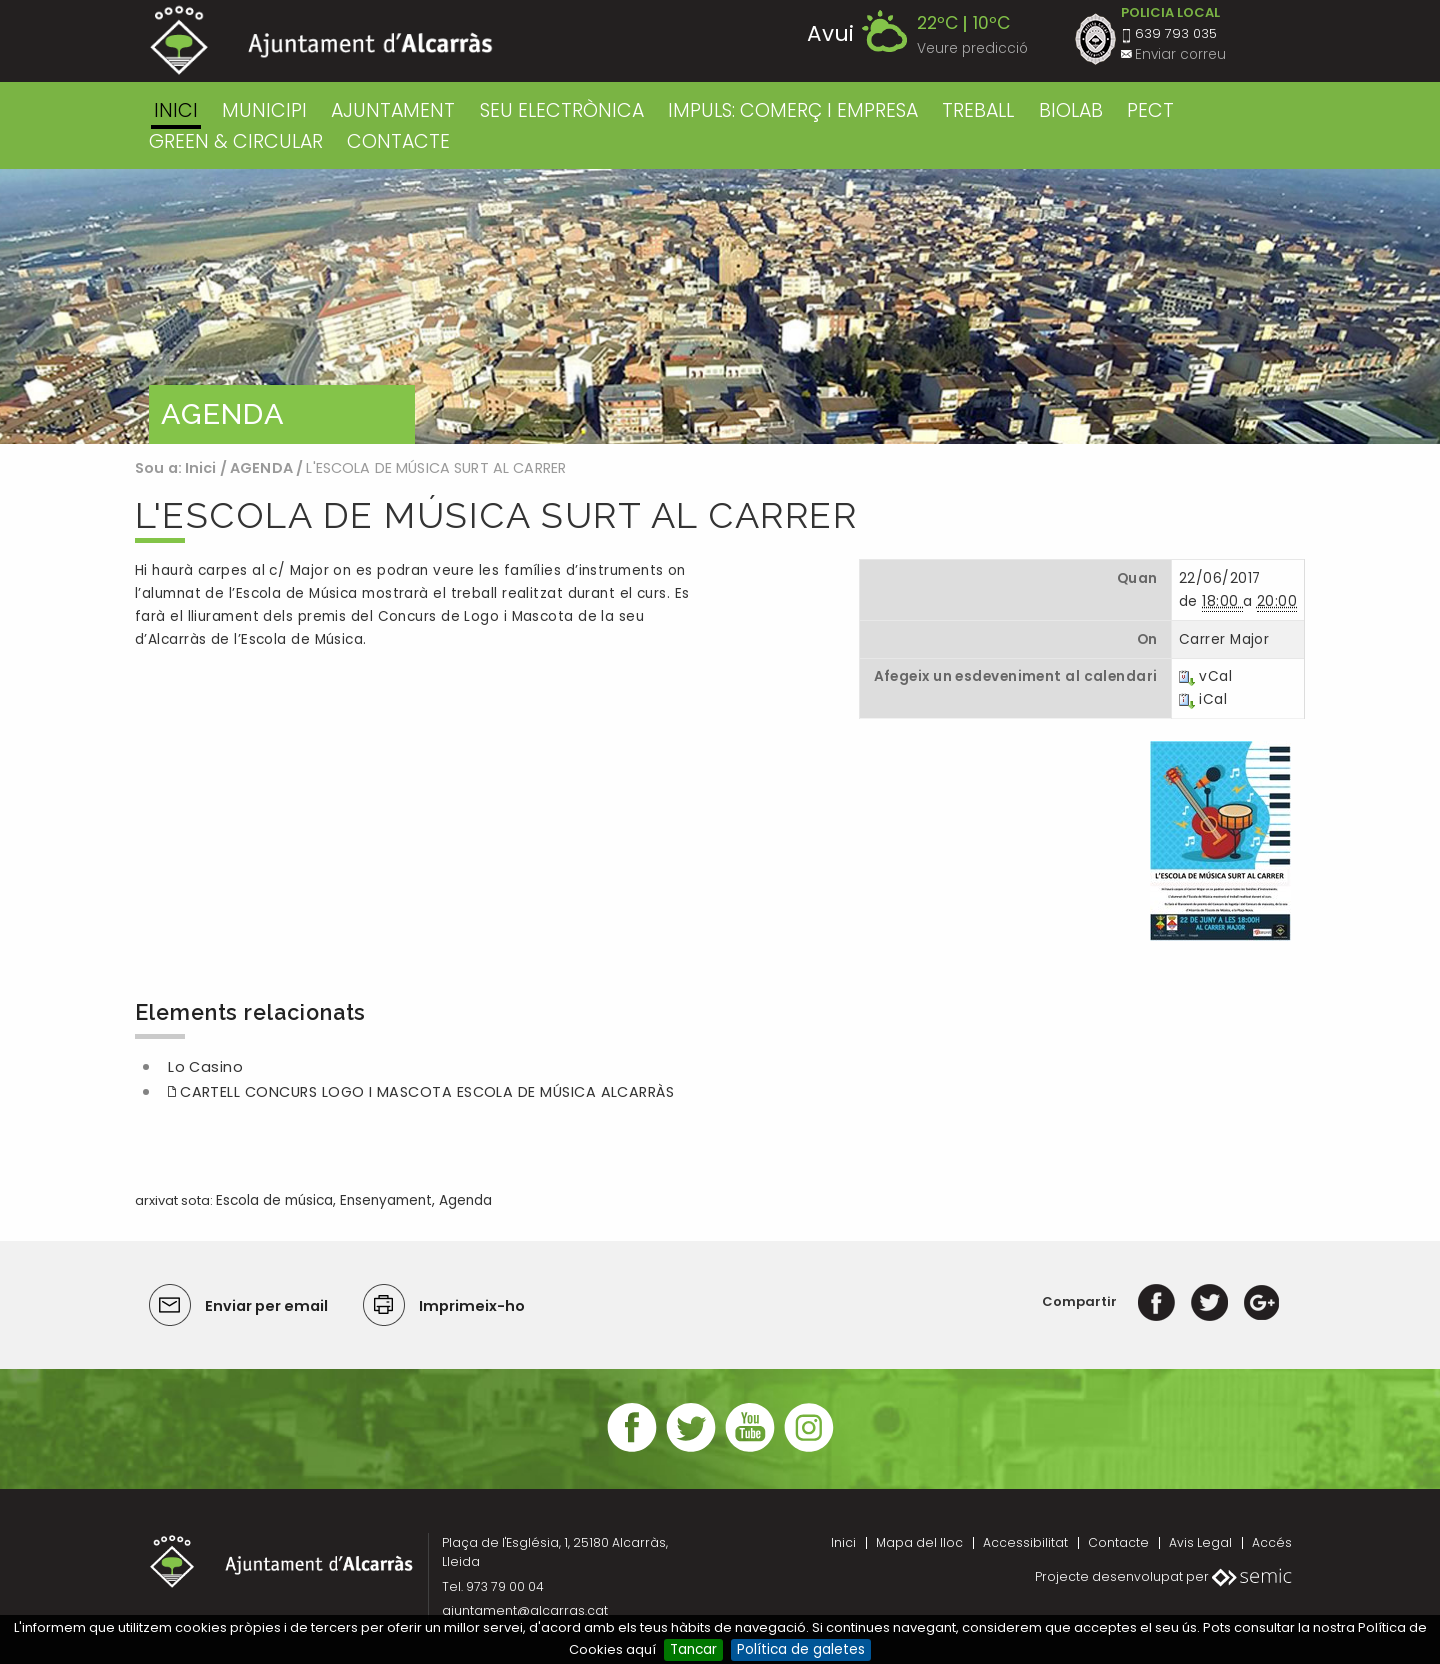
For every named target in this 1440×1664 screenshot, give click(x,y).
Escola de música (274, 1200)
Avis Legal (1200, 1542)
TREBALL (978, 110)
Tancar (693, 1649)
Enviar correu (1180, 54)
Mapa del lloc (919, 1542)
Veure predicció (972, 48)
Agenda (465, 1200)
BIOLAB (1071, 110)
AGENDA (261, 468)
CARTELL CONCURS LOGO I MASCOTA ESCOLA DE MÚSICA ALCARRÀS (427, 1092)
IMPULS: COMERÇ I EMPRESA (793, 110)
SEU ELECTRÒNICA (562, 110)
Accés (1272, 1542)
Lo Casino (205, 1067)
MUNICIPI (264, 110)
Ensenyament (386, 1200)
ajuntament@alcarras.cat (525, 1610)
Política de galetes (801, 1649)
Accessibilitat (1025, 1542)
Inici (176, 110)
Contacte (1118, 1542)
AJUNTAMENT (393, 110)
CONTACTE (398, 141)
